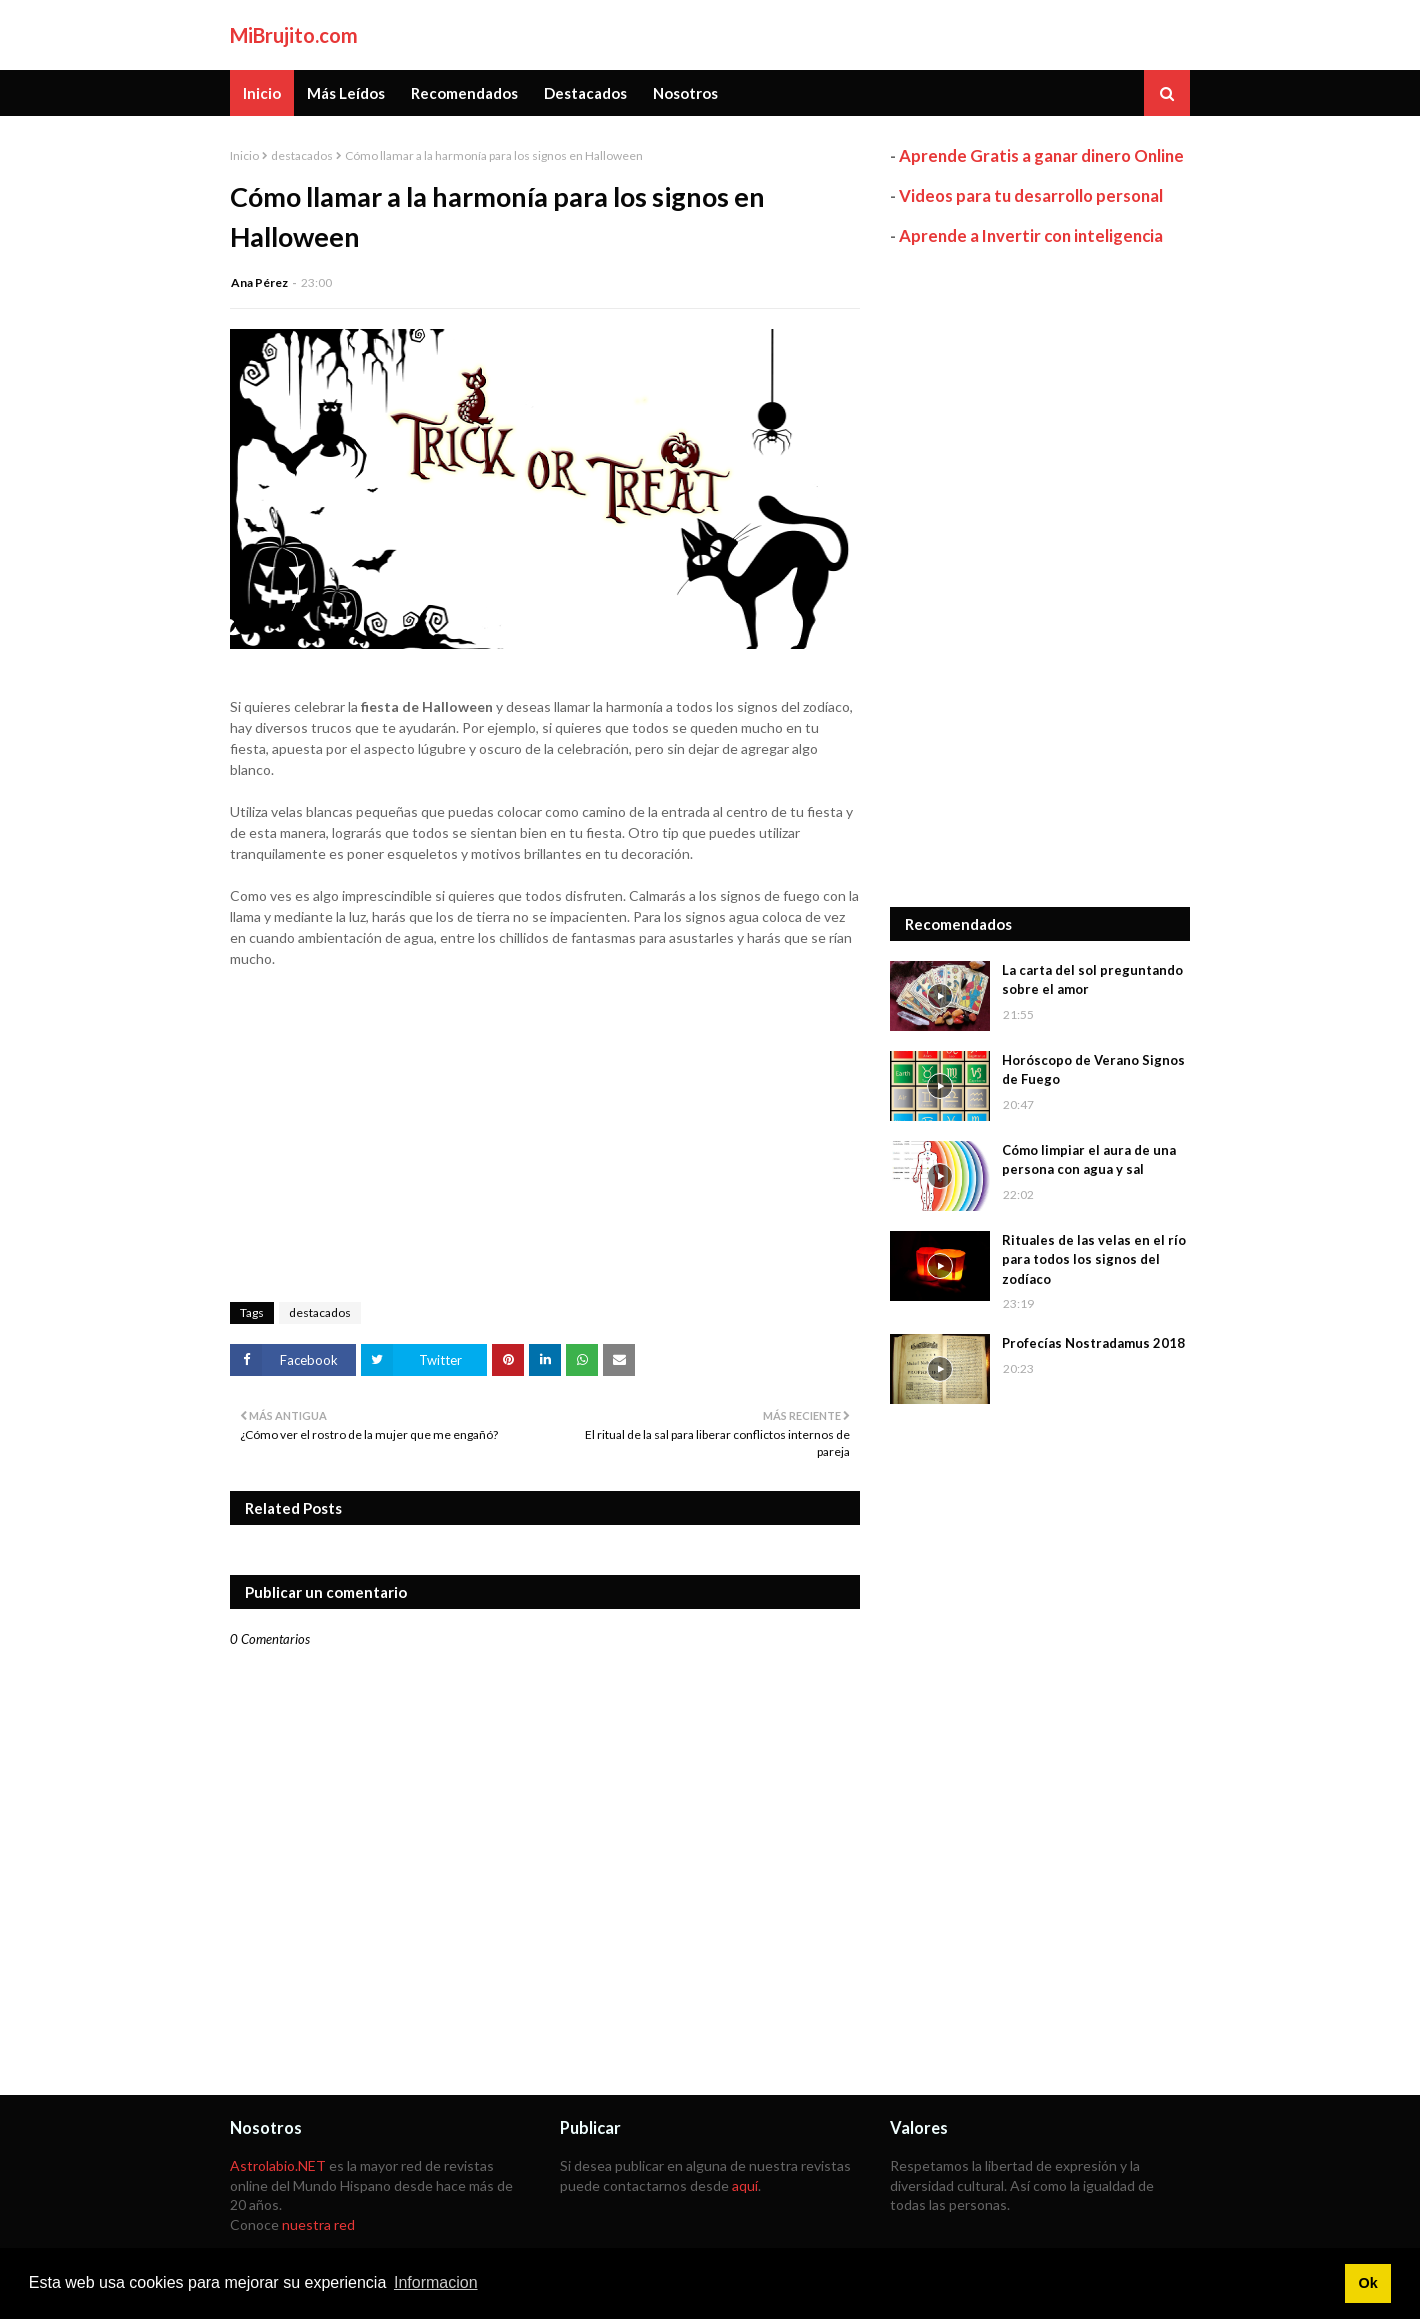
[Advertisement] (1040, 577)
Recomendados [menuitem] (464, 93)
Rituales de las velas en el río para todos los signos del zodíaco (1094, 1259)
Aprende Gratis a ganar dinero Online (1041, 155)
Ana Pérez (259, 282)
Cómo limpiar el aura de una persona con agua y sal (1089, 1160)
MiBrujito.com (294, 35)
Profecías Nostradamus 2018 (1093, 1343)
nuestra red (318, 2224)
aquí (745, 2185)
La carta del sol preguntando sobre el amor (1092, 980)
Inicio (244, 155)
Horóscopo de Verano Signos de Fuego (1093, 1070)
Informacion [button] (436, 2282)
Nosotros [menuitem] (685, 93)
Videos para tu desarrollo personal (1031, 195)
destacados (302, 155)
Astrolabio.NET (278, 2165)
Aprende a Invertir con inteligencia (1031, 235)
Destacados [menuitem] (585, 93)
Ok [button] (1367, 2283)
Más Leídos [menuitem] (346, 93)
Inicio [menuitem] (262, 93)
